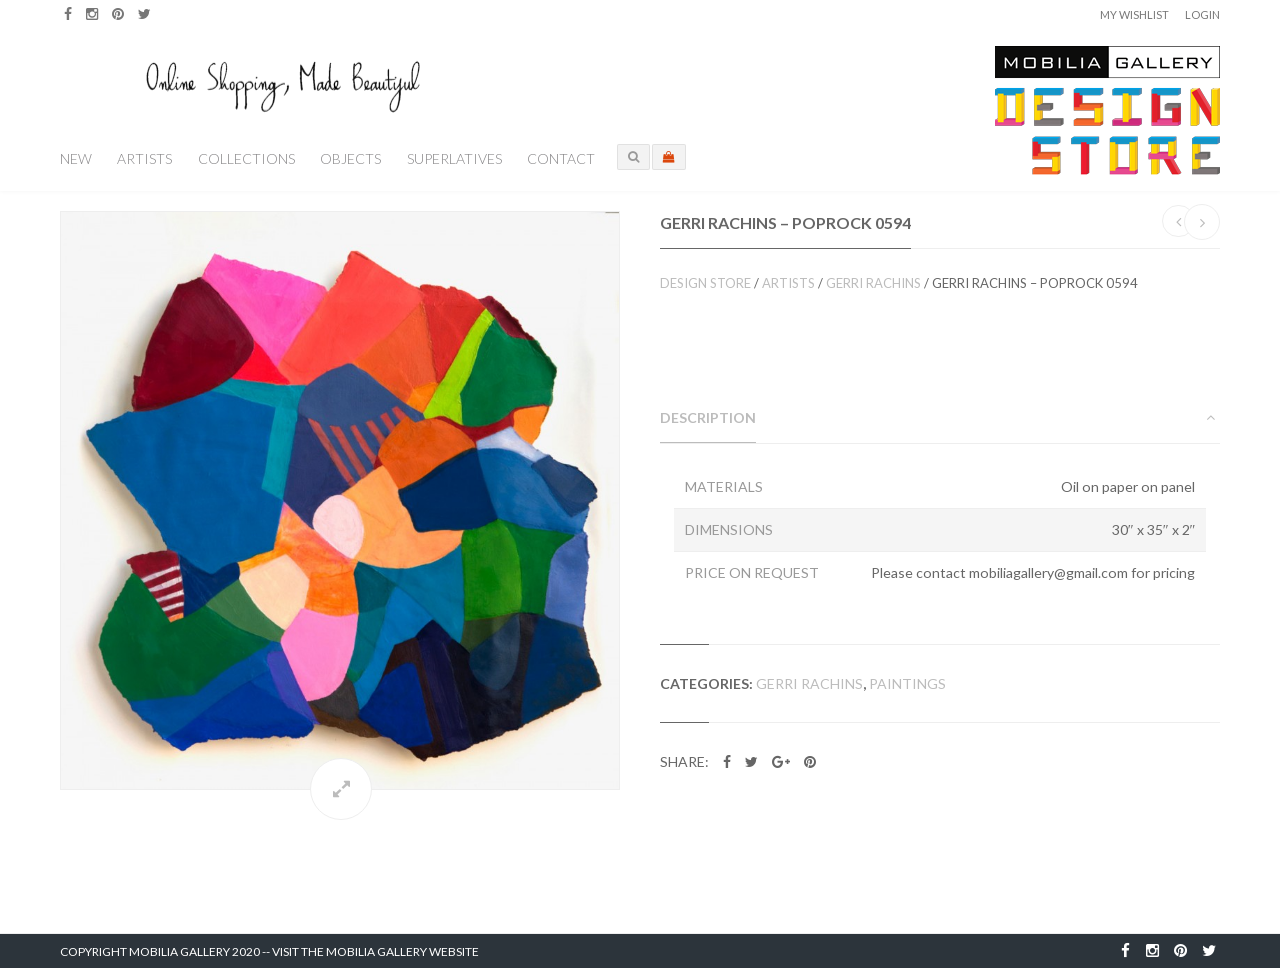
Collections (246, 158)
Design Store (705, 283)
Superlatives (454, 158)
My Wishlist (1134, 14)
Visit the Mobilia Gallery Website (375, 951)
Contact (561, 158)
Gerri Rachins (873, 283)
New (76, 158)
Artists (144, 158)
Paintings (907, 683)
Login (1202, 14)
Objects (350, 158)
